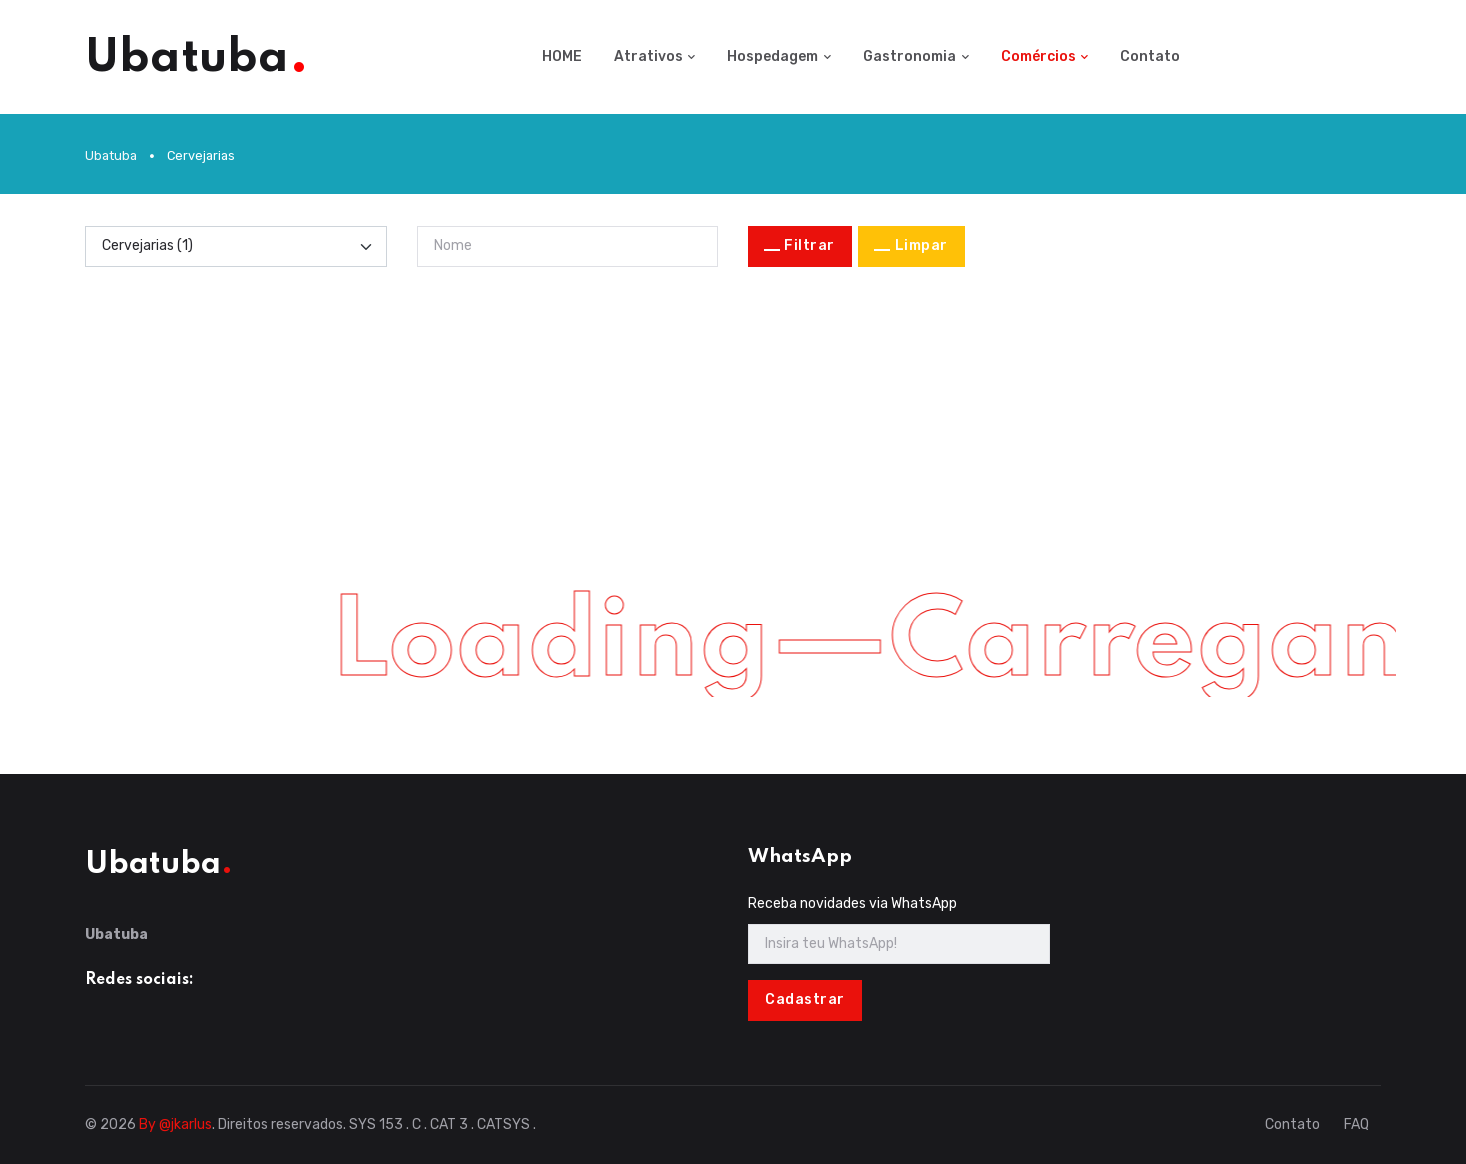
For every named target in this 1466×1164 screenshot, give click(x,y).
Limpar (921, 245)
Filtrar (809, 245)
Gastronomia (909, 56)
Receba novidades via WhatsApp (852, 903)
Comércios (1038, 56)
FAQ (1356, 1124)
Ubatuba (111, 155)
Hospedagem (772, 56)
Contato (1150, 56)
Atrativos (648, 56)
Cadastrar (805, 999)
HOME (562, 56)
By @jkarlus (175, 1124)
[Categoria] (236, 246)
